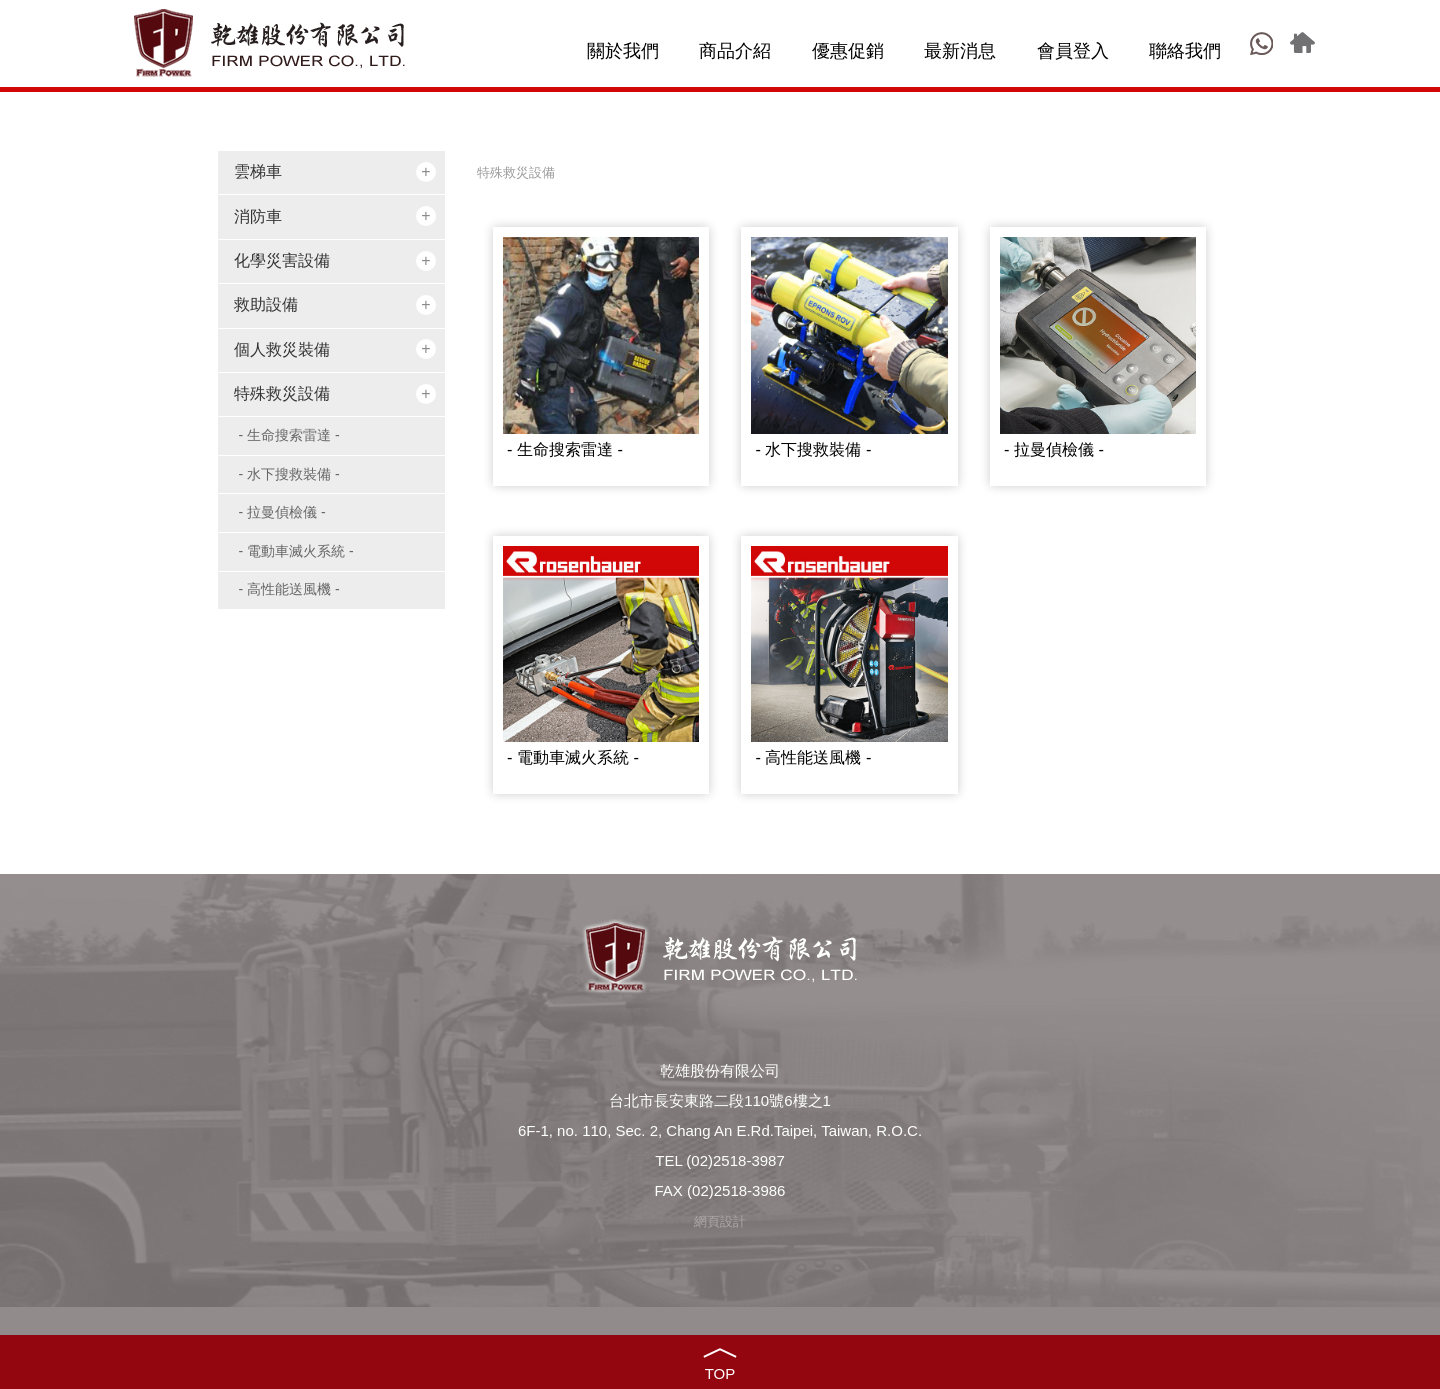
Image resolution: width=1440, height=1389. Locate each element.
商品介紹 (735, 51)
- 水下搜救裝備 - (289, 474)
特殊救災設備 (282, 393)
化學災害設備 (282, 260)
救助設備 (266, 304)
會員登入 (1073, 51)
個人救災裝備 (282, 349)
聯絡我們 (1185, 51)
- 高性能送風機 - (289, 589)
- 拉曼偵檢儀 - (282, 512)
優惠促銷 (848, 51)
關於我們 (623, 51)
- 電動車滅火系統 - (296, 551)
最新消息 (960, 51)
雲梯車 (258, 171)
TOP (720, 1373)
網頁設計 (720, 1221)
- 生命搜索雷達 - (289, 435)
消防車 (258, 216)
